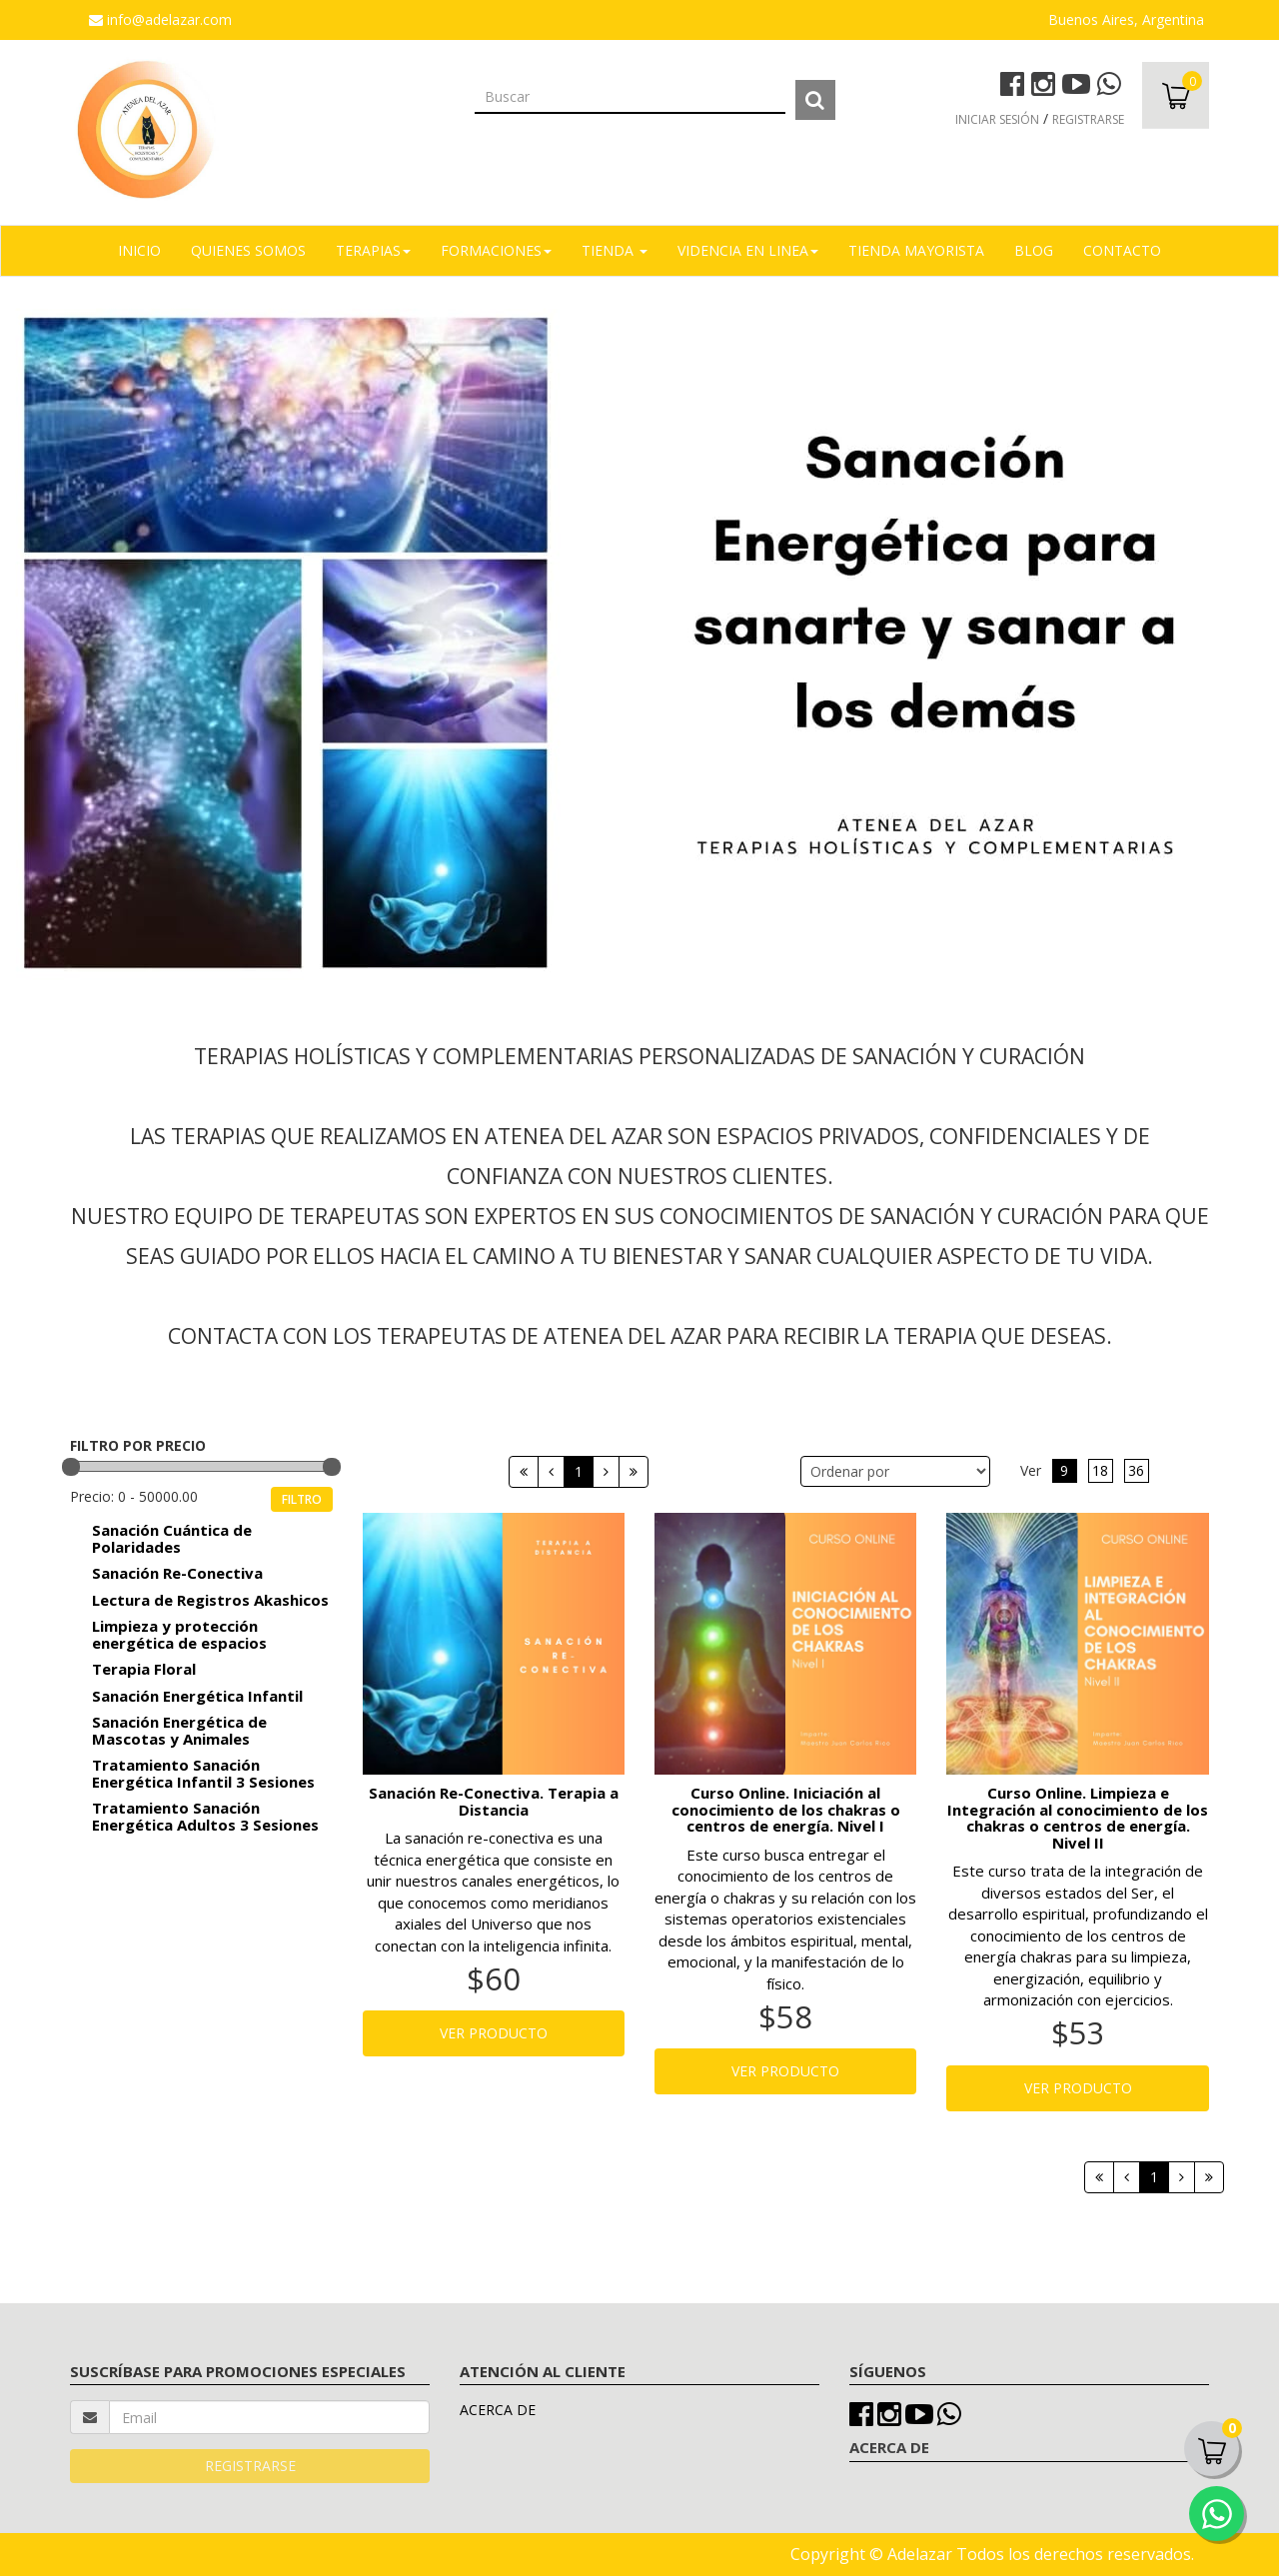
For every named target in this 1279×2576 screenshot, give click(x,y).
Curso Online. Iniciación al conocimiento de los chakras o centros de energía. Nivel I (785, 1810)
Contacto (1122, 250)
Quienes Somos (248, 250)
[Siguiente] (606, 1472)
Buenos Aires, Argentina (1126, 19)
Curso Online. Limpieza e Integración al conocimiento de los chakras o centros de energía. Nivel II (1077, 1818)
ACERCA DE (498, 2409)
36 (1136, 1470)
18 (1100, 1470)
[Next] (633, 1472)
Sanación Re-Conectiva (177, 1573)
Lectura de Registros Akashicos (210, 1600)
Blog (1033, 250)
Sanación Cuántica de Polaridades (172, 1538)
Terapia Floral (144, 1669)
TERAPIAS (373, 250)
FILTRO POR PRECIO (138, 1445)
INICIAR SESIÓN (997, 119)
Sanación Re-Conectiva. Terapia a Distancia (494, 1801)
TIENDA (614, 250)
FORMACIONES (496, 250)
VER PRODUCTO (494, 2032)
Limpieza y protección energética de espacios (179, 1634)
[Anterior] (551, 1472)
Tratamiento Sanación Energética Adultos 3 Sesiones (205, 1816)
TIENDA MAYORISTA (916, 250)
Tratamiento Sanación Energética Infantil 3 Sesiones (203, 1773)
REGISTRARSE (1088, 119)
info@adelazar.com (160, 19)
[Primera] (524, 1472)
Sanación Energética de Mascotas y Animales (179, 1730)
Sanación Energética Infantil (197, 1696)
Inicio (139, 250)
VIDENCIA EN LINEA (747, 250)
